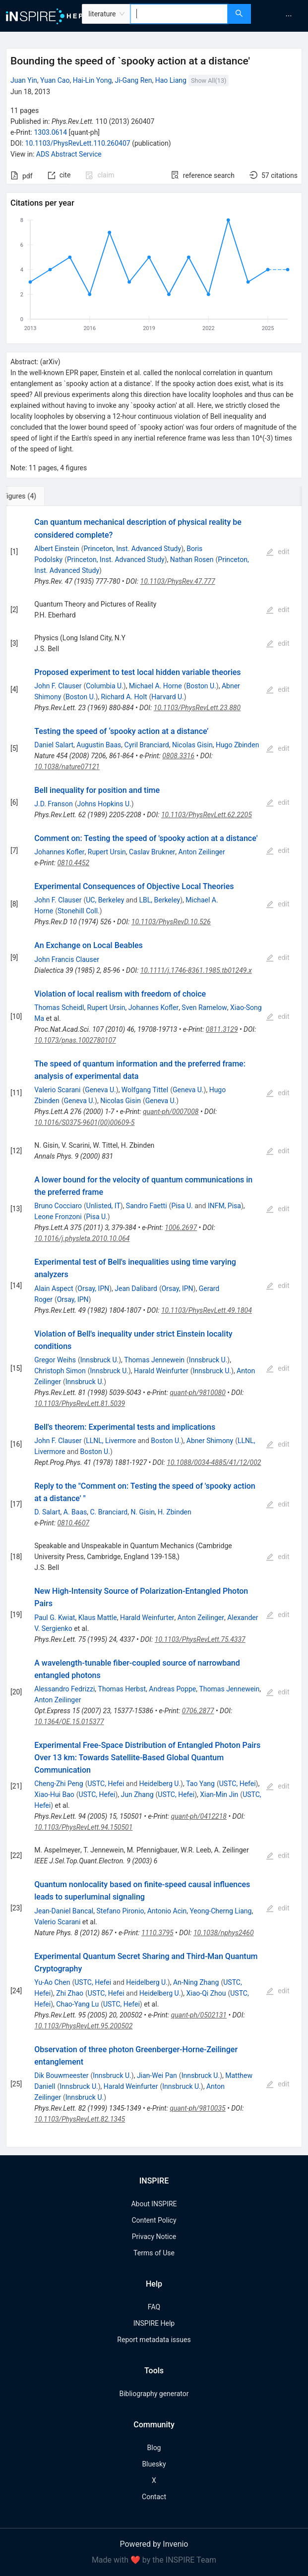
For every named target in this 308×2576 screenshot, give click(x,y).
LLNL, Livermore (111, 1441)
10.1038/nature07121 (67, 767)
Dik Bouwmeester (61, 2075)
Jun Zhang (137, 1794)
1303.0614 (50, 132)
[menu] (280, 16)
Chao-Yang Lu (77, 2004)
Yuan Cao (54, 80)
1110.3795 (157, 1933)
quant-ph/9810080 (198, 1393)
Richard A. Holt (124, 697)
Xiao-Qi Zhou (206, 1993)
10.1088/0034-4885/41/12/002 (214, 1462)
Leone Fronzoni (57, 1217)
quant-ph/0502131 (199, 2015)
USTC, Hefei (106, 1784)
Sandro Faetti (146, 1206)
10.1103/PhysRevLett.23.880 (197, 708)
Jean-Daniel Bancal (63, 1911)
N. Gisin (142, 1512)
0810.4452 (73, 863)
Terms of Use (154, 2253)
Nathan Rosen (192, 559)
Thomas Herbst (122, 1689)
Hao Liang (170, 80)
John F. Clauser (57, 686)
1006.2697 (181, 1228)
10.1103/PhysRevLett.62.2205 (206, 815)
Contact (154, 2497)
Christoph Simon (59, 1371)
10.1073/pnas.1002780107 (75, 1040)
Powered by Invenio (154, 2544)
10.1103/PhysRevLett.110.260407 (77, 143)
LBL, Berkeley (159, 900)
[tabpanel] (154, 1326)
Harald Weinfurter (161, 1371)
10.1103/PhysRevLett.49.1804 (206, 1310)
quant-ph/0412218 (199, 1816)
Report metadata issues (153, 2340)
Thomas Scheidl (59, 1007)
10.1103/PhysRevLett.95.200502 (83, 2026)
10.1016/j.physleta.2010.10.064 (81, 1238)
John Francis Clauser (66, 959)
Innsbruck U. (99, 1360)
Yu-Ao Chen (52, 1982)
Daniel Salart (53, 745)
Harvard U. (167, 697)
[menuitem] (288, 16)
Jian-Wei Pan (157, 2075)
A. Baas (75, 1512)
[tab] (38, 496)
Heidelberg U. (160, 1784)
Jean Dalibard (136, 1288)
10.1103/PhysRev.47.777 (177, 581)
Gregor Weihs (55, 1360)
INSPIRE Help (154, 2323)
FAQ (154, 2307)
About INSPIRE (154, 2204)
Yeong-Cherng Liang (220, 1911)
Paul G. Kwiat (54, 1618)
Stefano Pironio (120, 1911)
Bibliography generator (153, 2394)
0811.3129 (222, 1029)
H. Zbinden (174, 1512)
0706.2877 (198, 1711)
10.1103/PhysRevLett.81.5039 (79, 1403)
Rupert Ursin (107, 852)
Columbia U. (104, 686)
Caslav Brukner (152, 852)
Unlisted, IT (103, 1206)
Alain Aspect (53, 1288)
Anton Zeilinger (202, 852)
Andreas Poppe (172, 1689)
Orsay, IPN (93, 1288)
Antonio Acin (166, 1911)
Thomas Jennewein (154, 1360)
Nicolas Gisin (192, 745)
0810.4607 (73, 1523)
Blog (154, 2448)
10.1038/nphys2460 (223, 1933)
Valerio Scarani (57, 1090)
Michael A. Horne (155, 686)
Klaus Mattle (97, 1618)
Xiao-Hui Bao (54, 1794)
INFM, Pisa (224, 1206)
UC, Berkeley (105, 900)
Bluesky (154, 2464)
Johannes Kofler (59, 852)
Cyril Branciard (146, 745)
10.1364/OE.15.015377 (69, 1722)
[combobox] (178, 14)
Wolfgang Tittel (145, 1090)
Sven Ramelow (204, 1007)
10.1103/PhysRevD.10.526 (171, 922)
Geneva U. (100, 1090)
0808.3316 (178, 756)
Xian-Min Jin (219, 1794)
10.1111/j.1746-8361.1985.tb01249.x (196, 970)
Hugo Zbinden (237, 745)
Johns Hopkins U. (104, 804)
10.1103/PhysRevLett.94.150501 (83, 1827)
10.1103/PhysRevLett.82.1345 (79, 2119)
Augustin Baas (98, 745)
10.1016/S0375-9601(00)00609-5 (84, 1122)
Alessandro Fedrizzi (64, 1689)
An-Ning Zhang (196, 1982)
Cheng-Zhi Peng (58, 1784)
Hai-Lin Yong (92, 80)
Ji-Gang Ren (133, 80)
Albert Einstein (56, 549)
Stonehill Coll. (79, 911)
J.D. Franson (53, 804)
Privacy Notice (154, 2236)
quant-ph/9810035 (197, 2108)
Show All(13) (208, 80)
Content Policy (153, 2220)
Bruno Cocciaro (58, 1206)
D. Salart (47, 1512)
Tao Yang (200, 1784)
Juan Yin (23, 80)
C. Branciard (108, 1512)
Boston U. (201, 686)
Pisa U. (181, 1206)
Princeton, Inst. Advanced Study (132, 549)
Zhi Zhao (69, 1993)
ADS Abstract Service (69, 154)
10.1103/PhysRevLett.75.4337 (200, 1639)
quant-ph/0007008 (170, 1112)
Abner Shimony (209, 1441)
